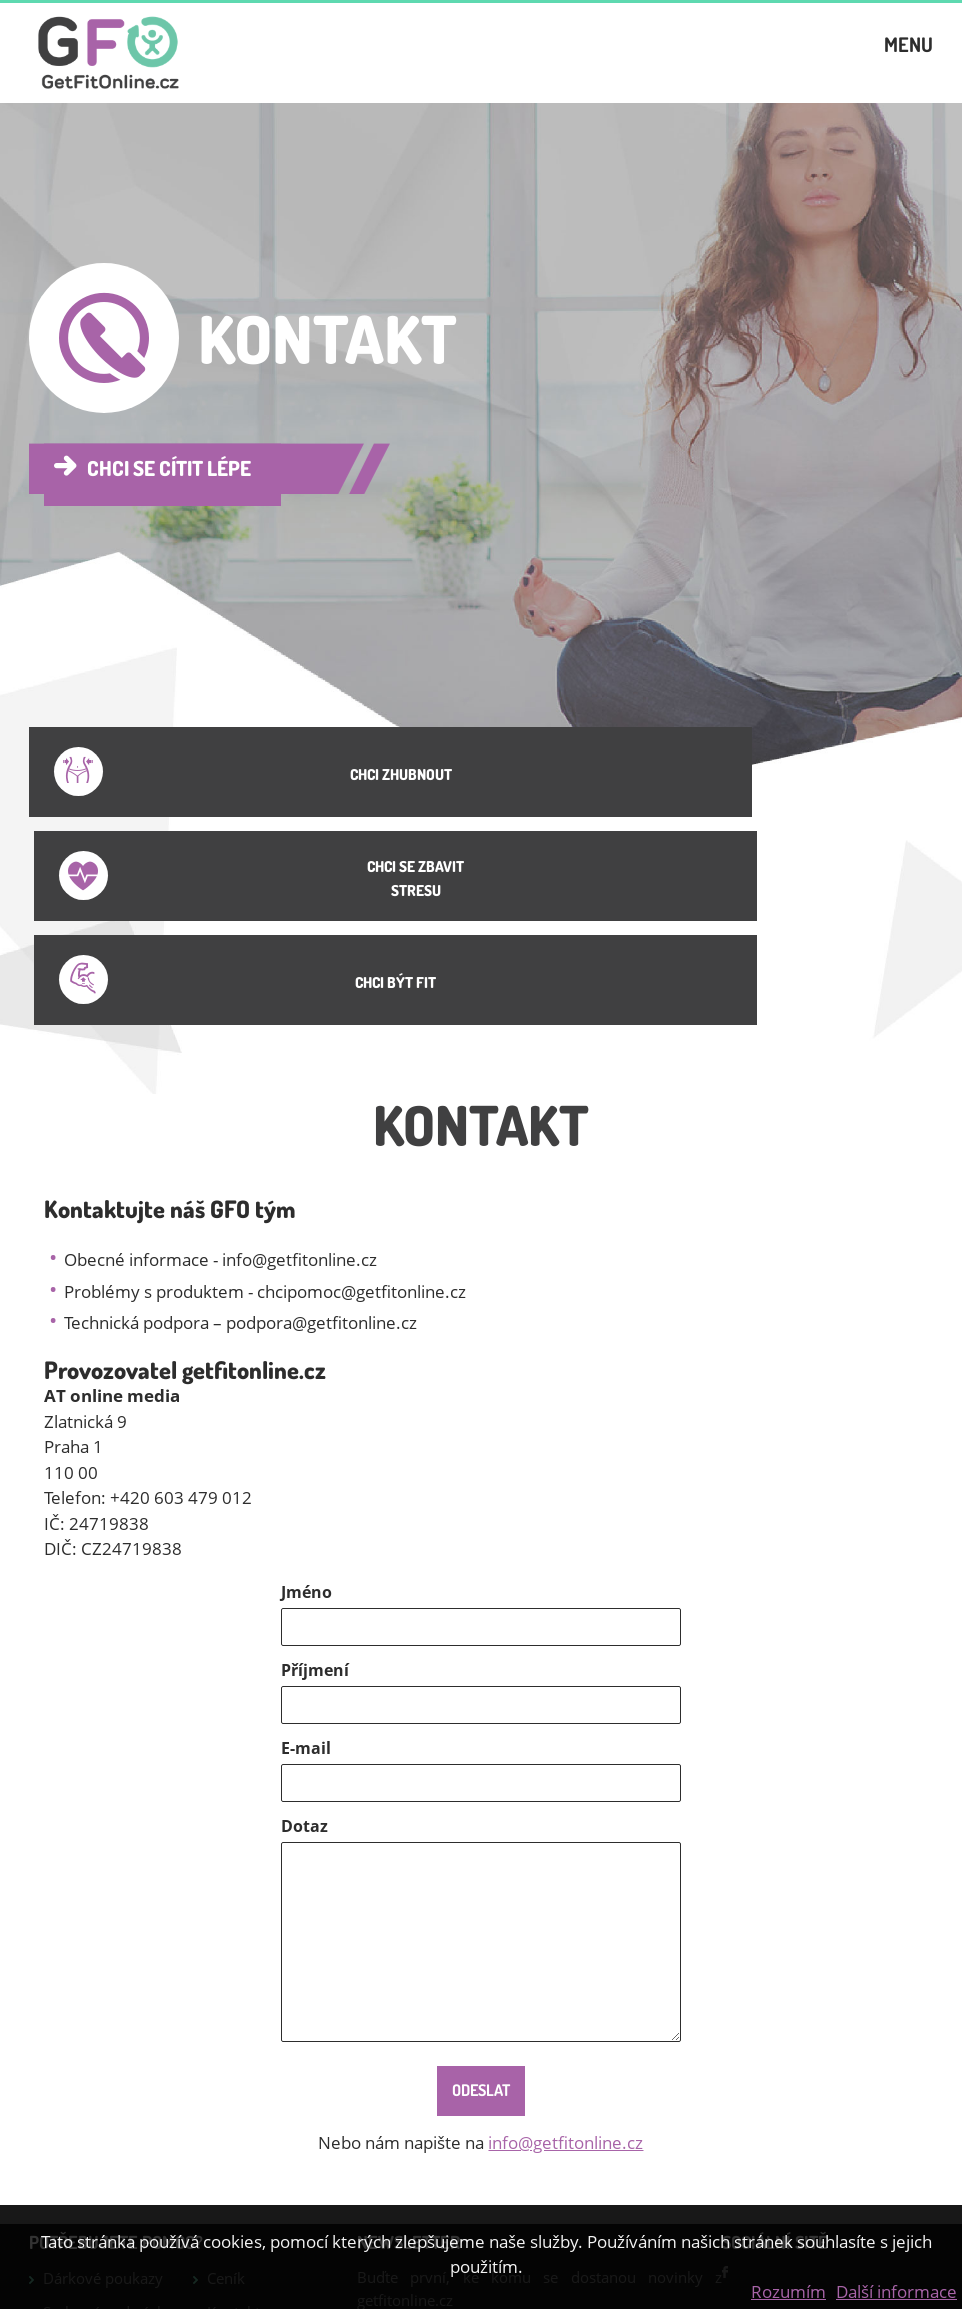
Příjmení (315, 1460)
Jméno (306, 1382)
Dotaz (304, 1616)
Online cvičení (255, 2136)
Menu (908, 59)
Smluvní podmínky (108, 2102)
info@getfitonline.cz (565, 1932)
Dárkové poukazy (103, 2068)
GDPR (227, 2170)
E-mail (306, 1538)
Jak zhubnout (88, 2194)
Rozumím (788, 2291)
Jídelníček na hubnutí (86, 2148)
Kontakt (233, 2102)
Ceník (226, 2068)
